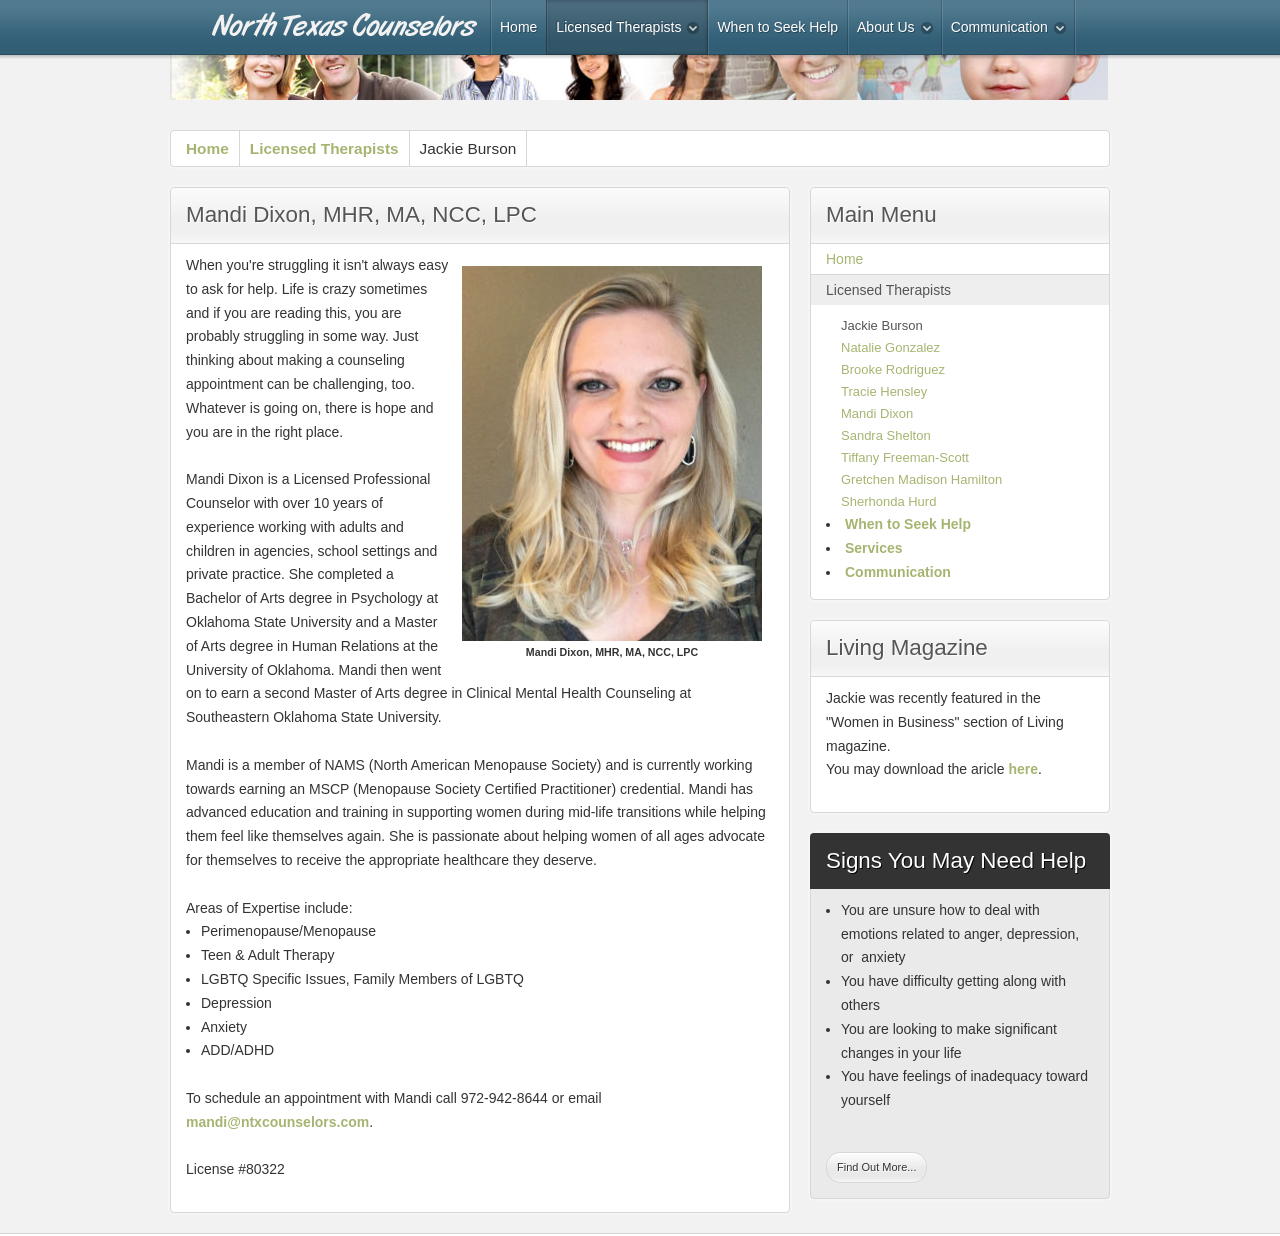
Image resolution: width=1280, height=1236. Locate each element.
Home (207, 148)
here (1023, 769)
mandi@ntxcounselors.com (277, 1122)
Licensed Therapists (324, 148)
